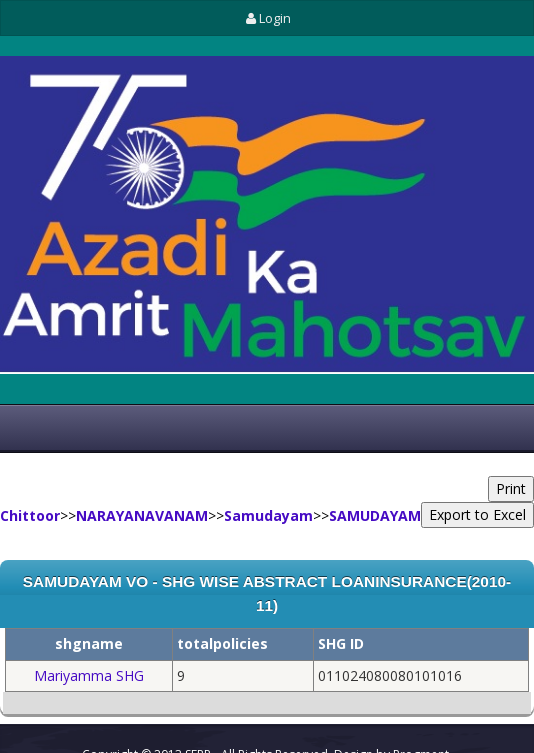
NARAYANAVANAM (142, 515)
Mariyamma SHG (89, 675)
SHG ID (341, 643)
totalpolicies (222, 643)
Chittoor (30, 515)
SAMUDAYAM (375, 515)
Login (267, 18)
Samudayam (268, 515)
